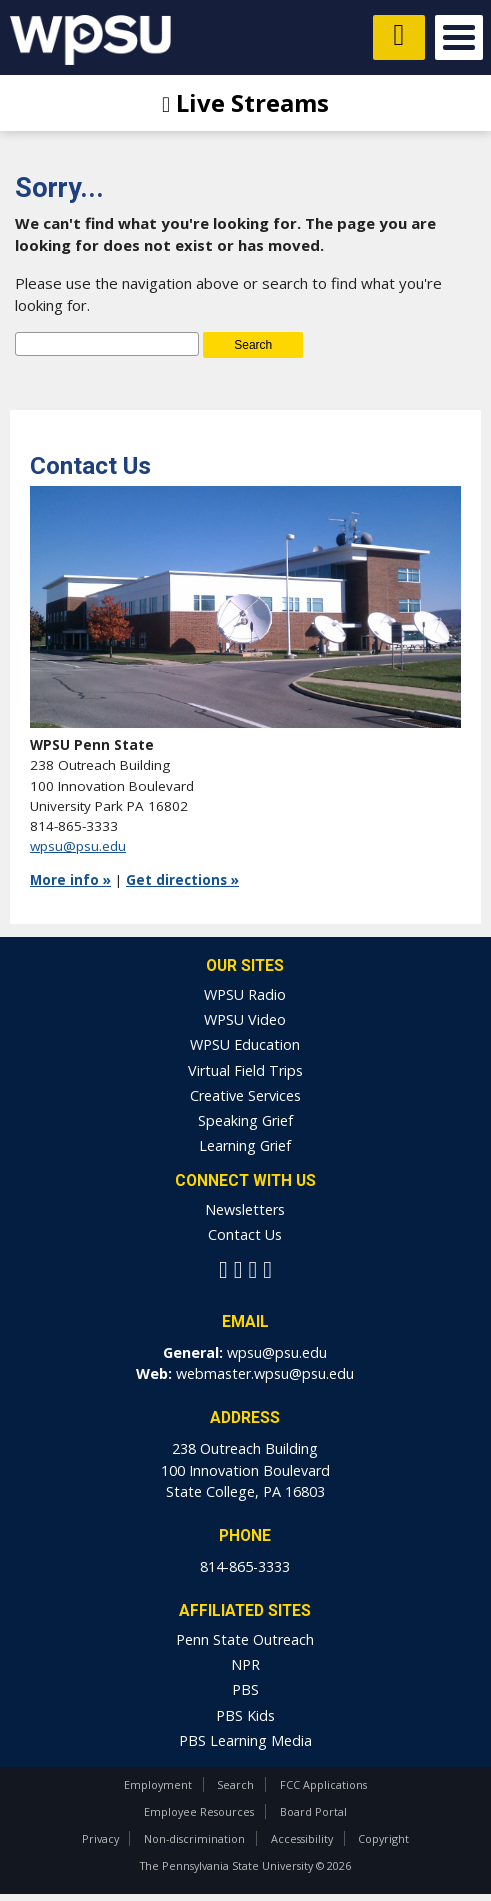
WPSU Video (245, 1019)
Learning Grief (245, 1145)
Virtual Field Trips (245, 1070)
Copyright (383, 1838)
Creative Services (245, 1095)
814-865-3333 (245, 1566)
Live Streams (245, 102)
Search (235, 1784)
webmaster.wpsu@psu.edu (265, 1373)
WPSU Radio (245, 994)
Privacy (100, 1838)
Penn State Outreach (245, 1639)
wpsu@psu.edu (78, 846)
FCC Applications (323, 1784)
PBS (245, 1689)
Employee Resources (199, 1811)
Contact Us (245, 1234)
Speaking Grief (245, 1120)
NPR (245, 1664)
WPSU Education (245, 1044)
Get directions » (182, 880)
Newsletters (245, 1209)
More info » (70, 880)
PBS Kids (245, 1715)
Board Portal (313, 1811)
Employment (158, 1784)
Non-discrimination (194, 1838)
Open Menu (459, 37)
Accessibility (302, 1838)
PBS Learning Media (245, 1740)
